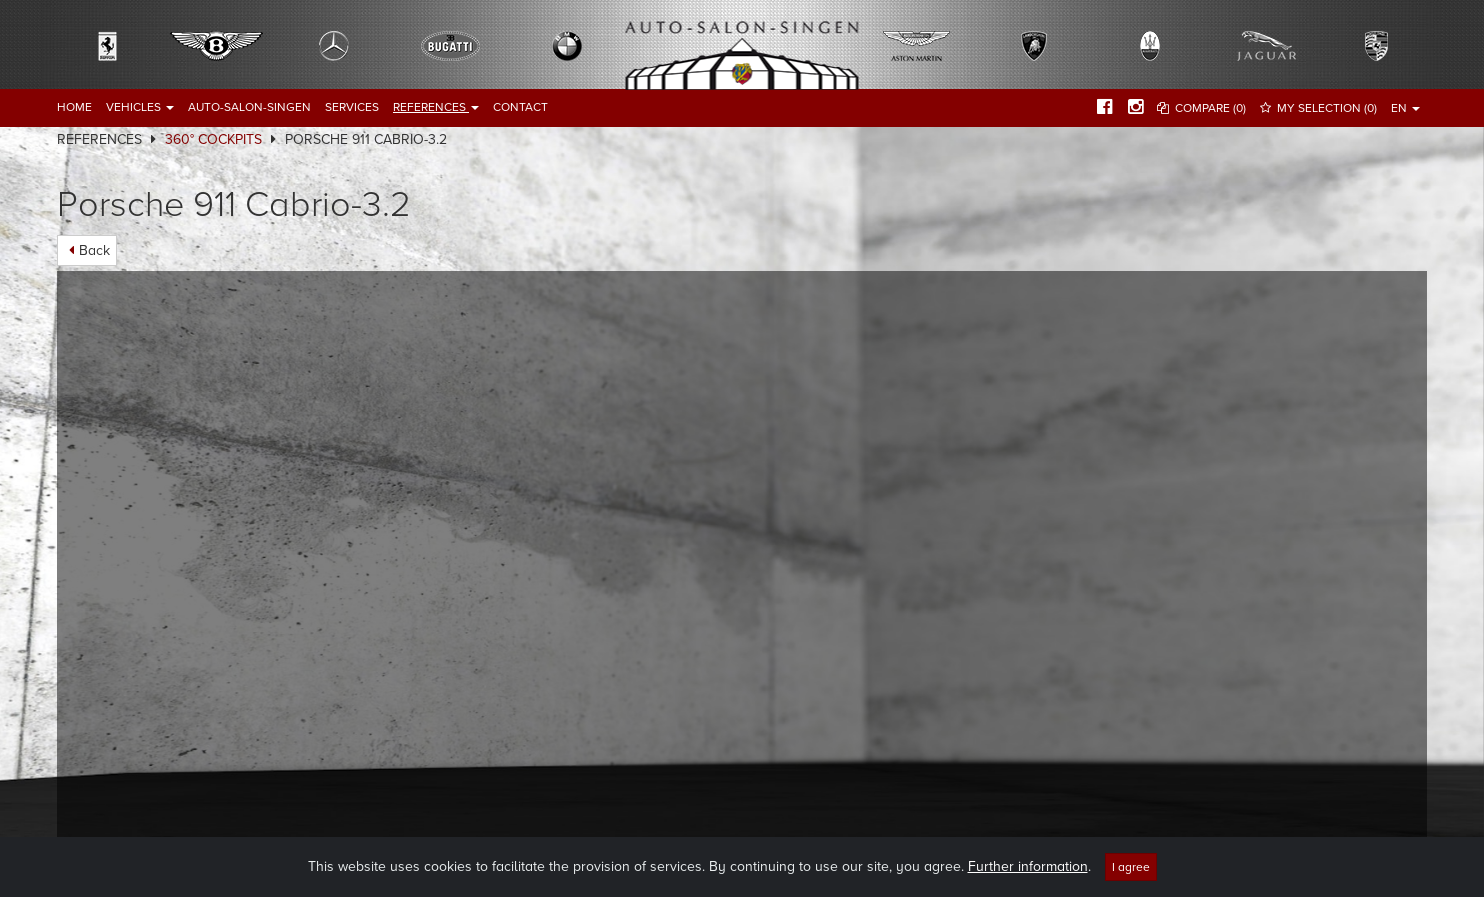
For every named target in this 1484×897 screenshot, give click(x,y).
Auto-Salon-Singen (249, 107)
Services (352, 107)
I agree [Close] (1131, 867)
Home (74, 107)
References (436, 107)
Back (94, 250)
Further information (1028, 866)
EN (1405, 108)
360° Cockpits (213, 139)
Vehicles (140, 107)
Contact (520, 107)
